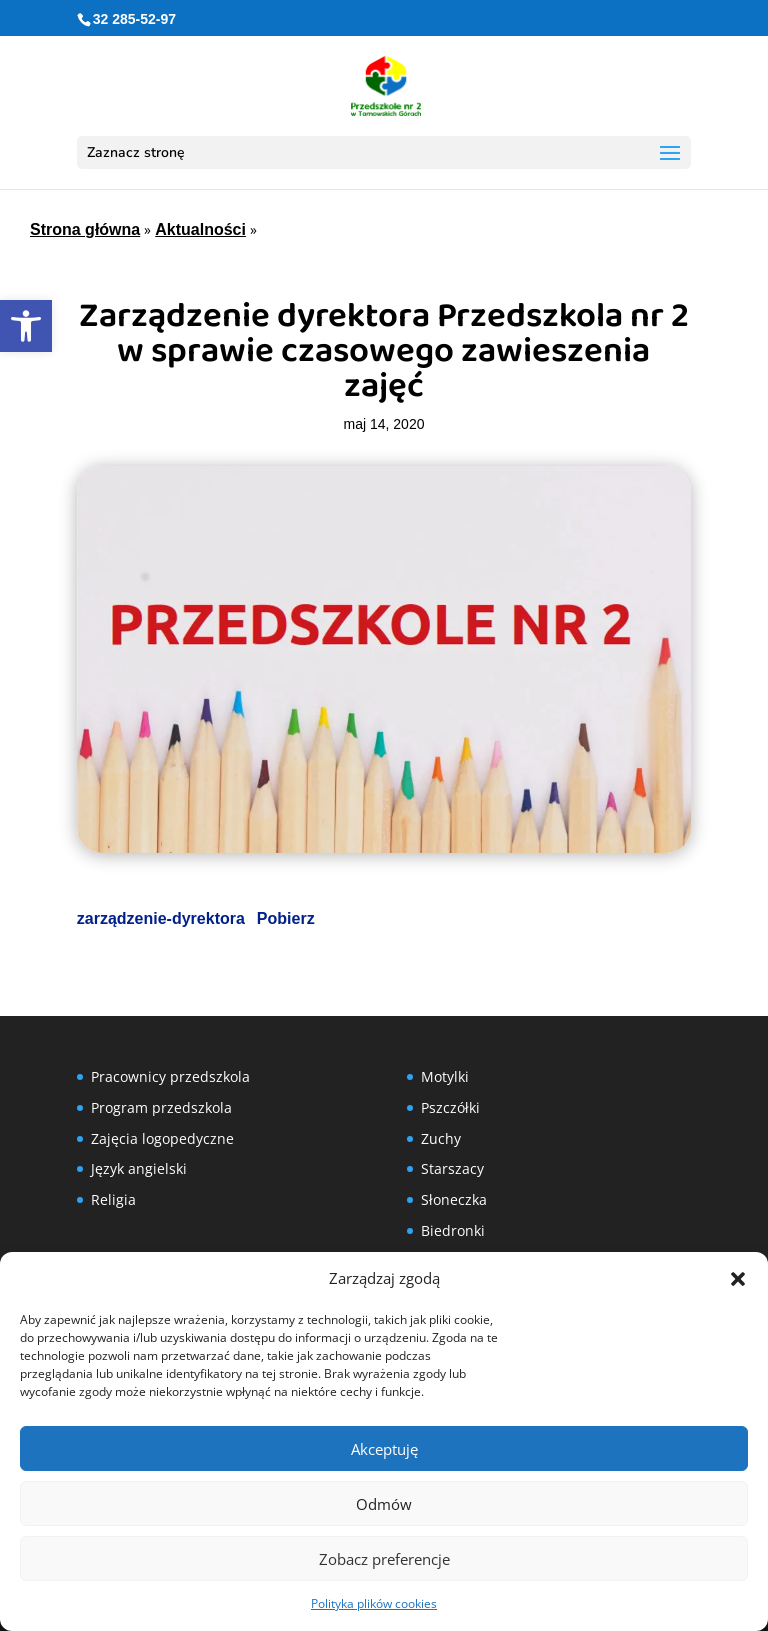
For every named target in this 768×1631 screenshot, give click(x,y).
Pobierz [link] (286, 918)
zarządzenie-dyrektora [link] (161, 918)
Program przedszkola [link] (161, 1107)
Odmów (384, 1504)
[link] (26, 326)
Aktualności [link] (200, 229)
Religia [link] (113, 1199)
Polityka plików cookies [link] (374, 1603)
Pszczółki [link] (450, 1107)
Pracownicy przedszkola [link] (170, 1076)
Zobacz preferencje (384, 1559)
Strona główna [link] (85, 229)
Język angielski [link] (139, 1168)
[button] (738, 1279)
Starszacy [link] (452, 1168)
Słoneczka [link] (454, 1199)
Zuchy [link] (441, 1138)
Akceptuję (384, 1449)
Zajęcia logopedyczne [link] (162, 1138)
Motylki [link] (445, 1076)
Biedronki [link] (453, 1230)
